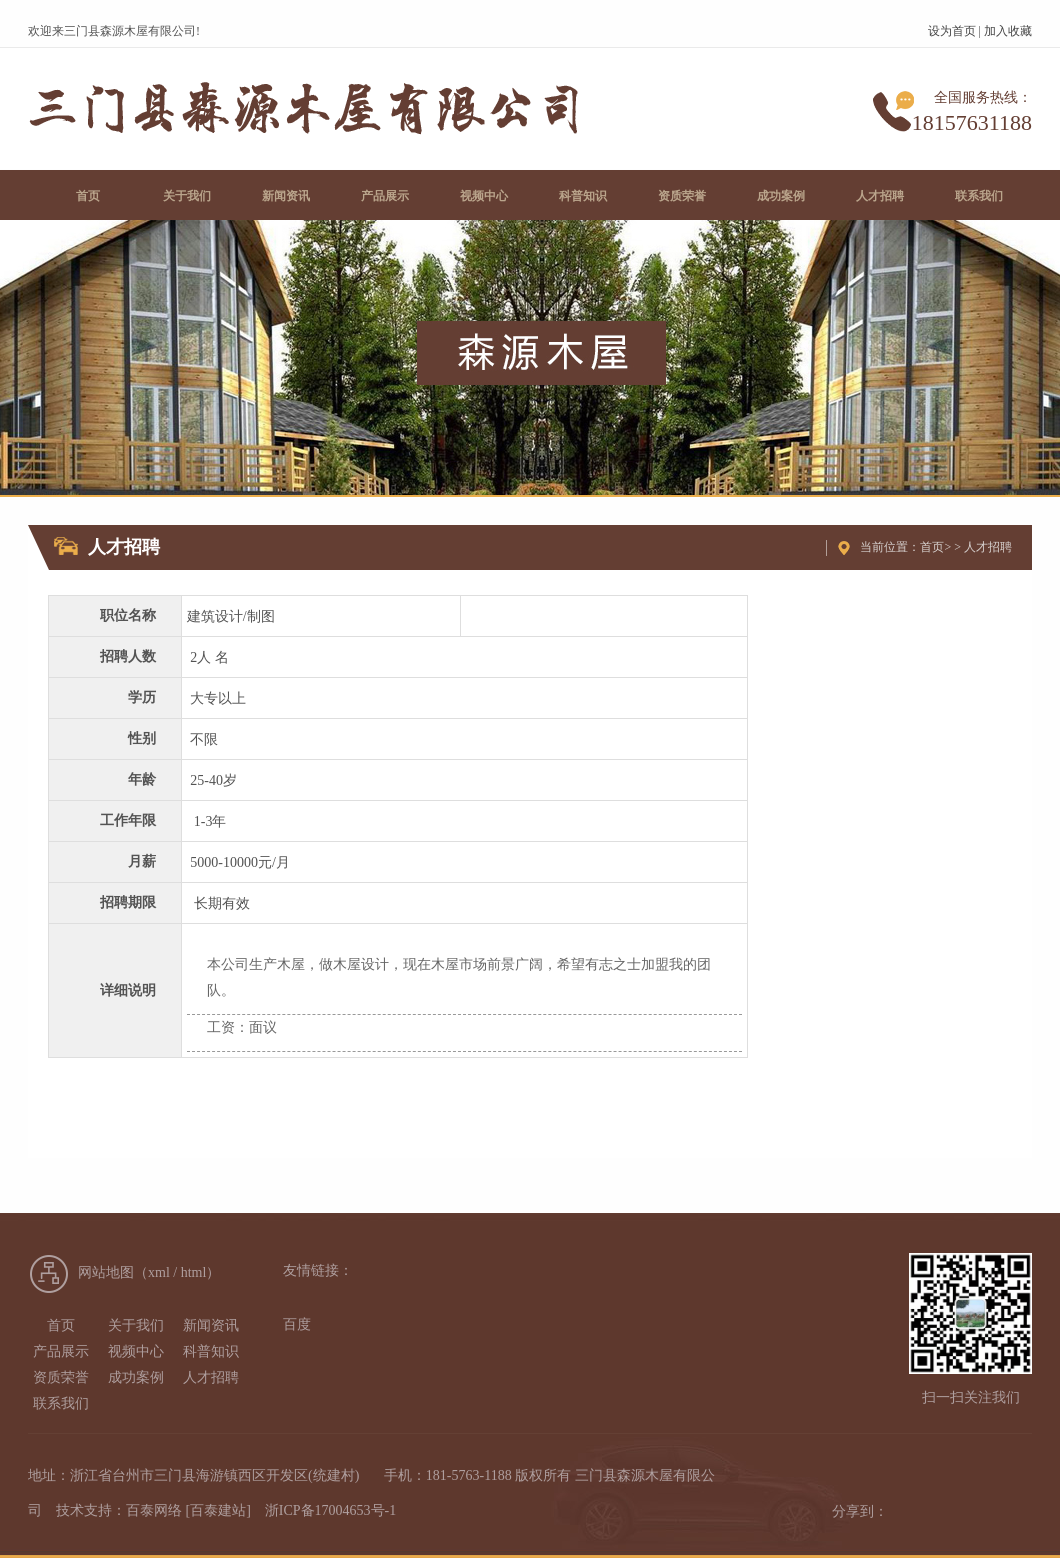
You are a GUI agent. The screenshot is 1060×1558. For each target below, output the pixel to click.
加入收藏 (1008, 31)
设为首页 (952, 31)
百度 (297, 1324)
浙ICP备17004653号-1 (330, 1510)
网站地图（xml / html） (149, 1272)
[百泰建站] (218, 1510)
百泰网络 (154, 1510)
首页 (932, 547)
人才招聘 (988, 547)
